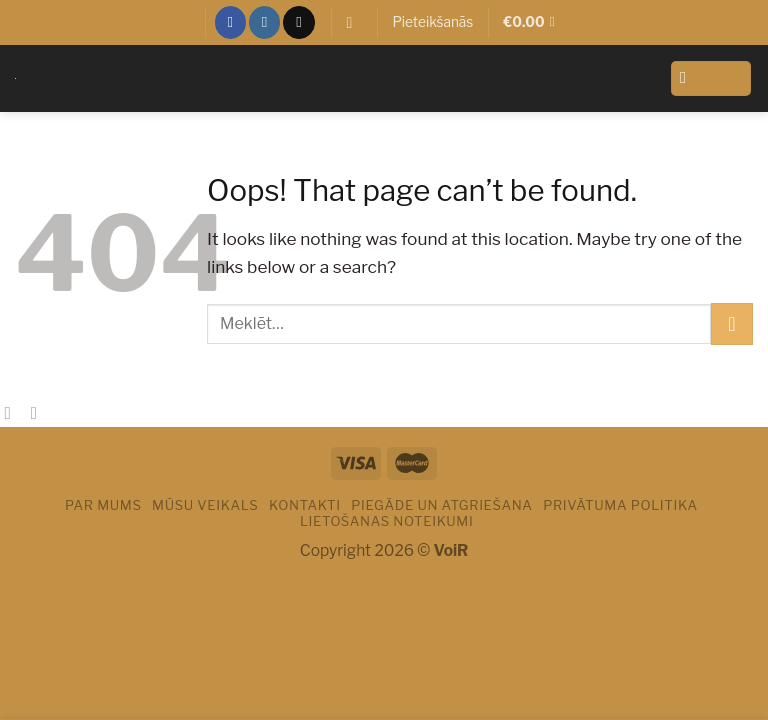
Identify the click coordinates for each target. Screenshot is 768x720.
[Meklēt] (354, 22)
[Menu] (711, 78)
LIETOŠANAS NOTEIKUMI (387, 521)
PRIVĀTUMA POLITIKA (620, 505)
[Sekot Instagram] (263, 22)
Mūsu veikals (205, 505)
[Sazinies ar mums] (298, 22)
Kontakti (305, 505)
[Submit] (732, 324)
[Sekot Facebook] (229, 22)
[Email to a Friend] (40, 413)
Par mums (103, 505)
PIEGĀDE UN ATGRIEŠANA (441, 505)
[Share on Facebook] (13, 413)
